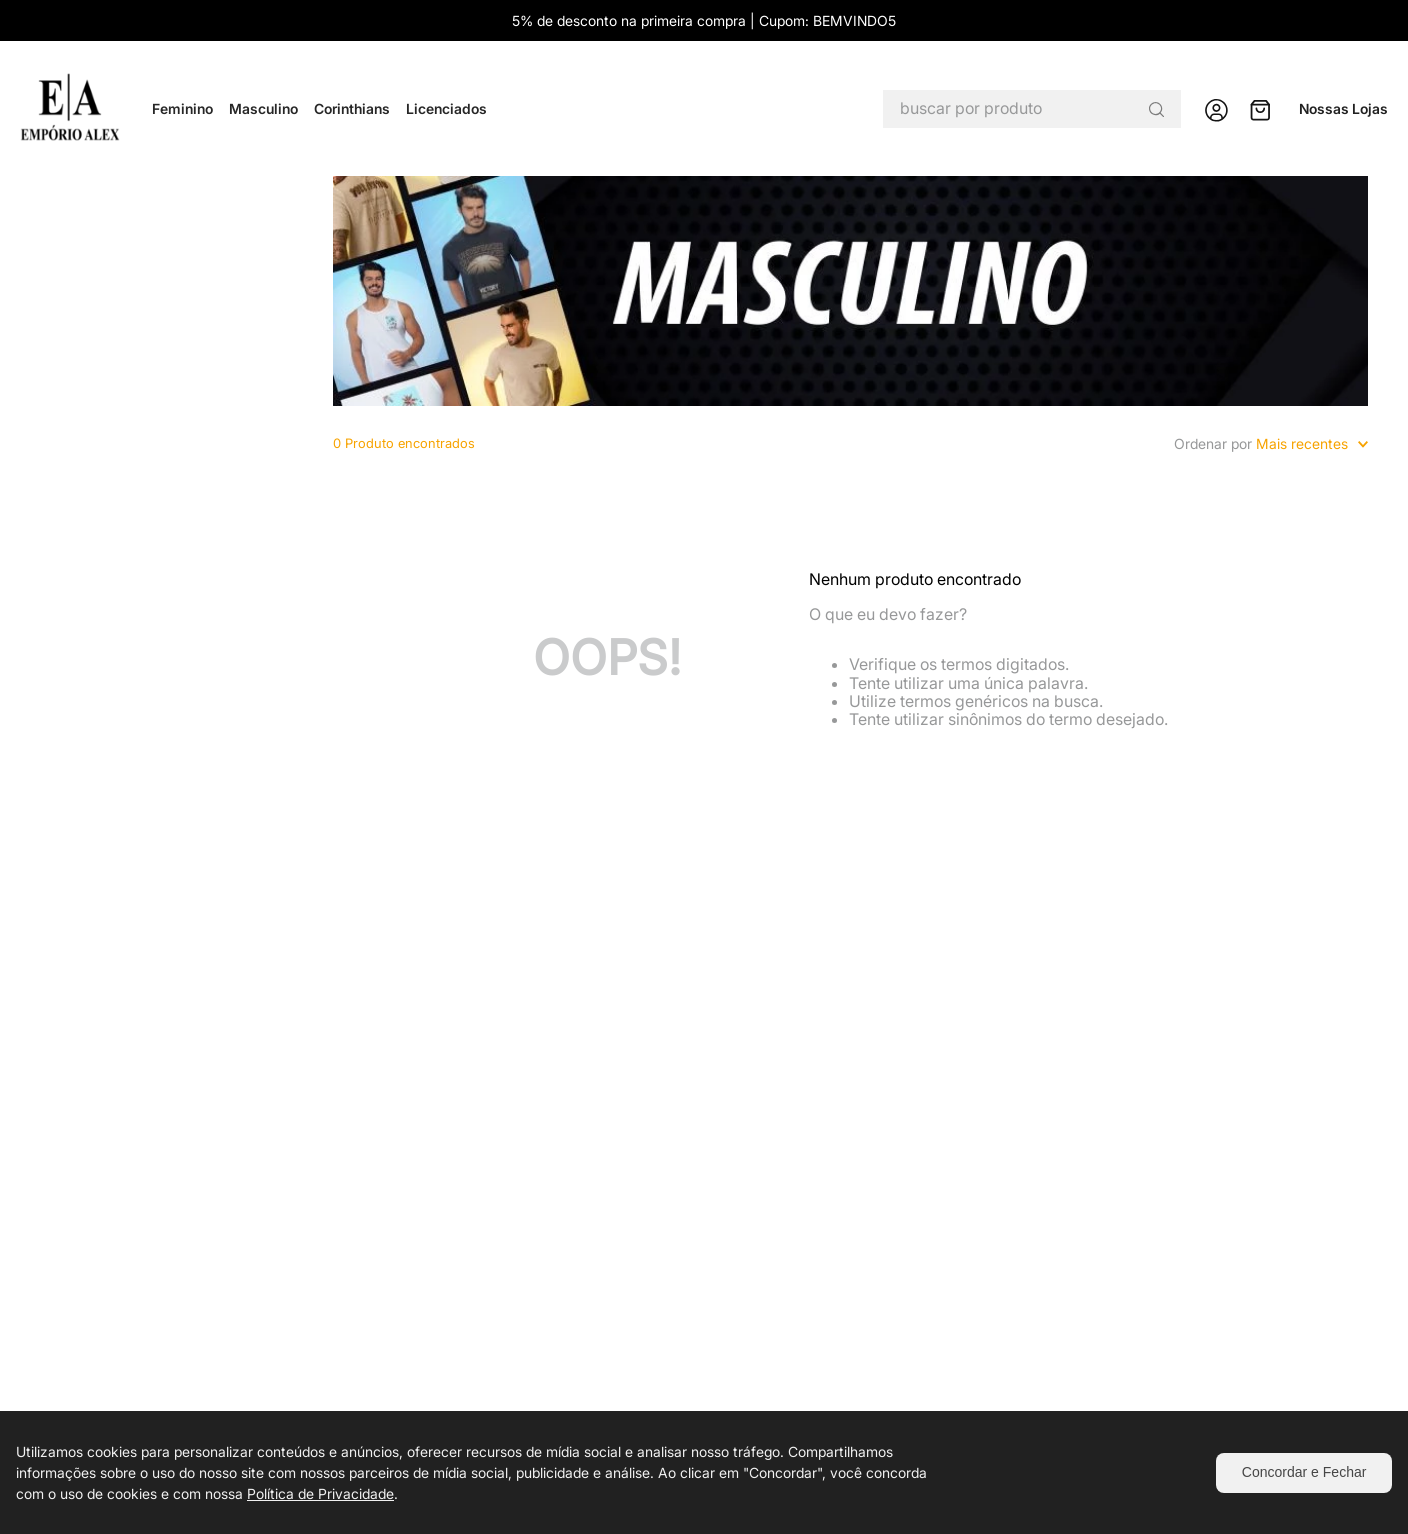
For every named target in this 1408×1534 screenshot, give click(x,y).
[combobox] (1032, 109)
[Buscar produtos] (1156, 109)
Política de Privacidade (320, 1493)
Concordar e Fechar (1304, 1472)
